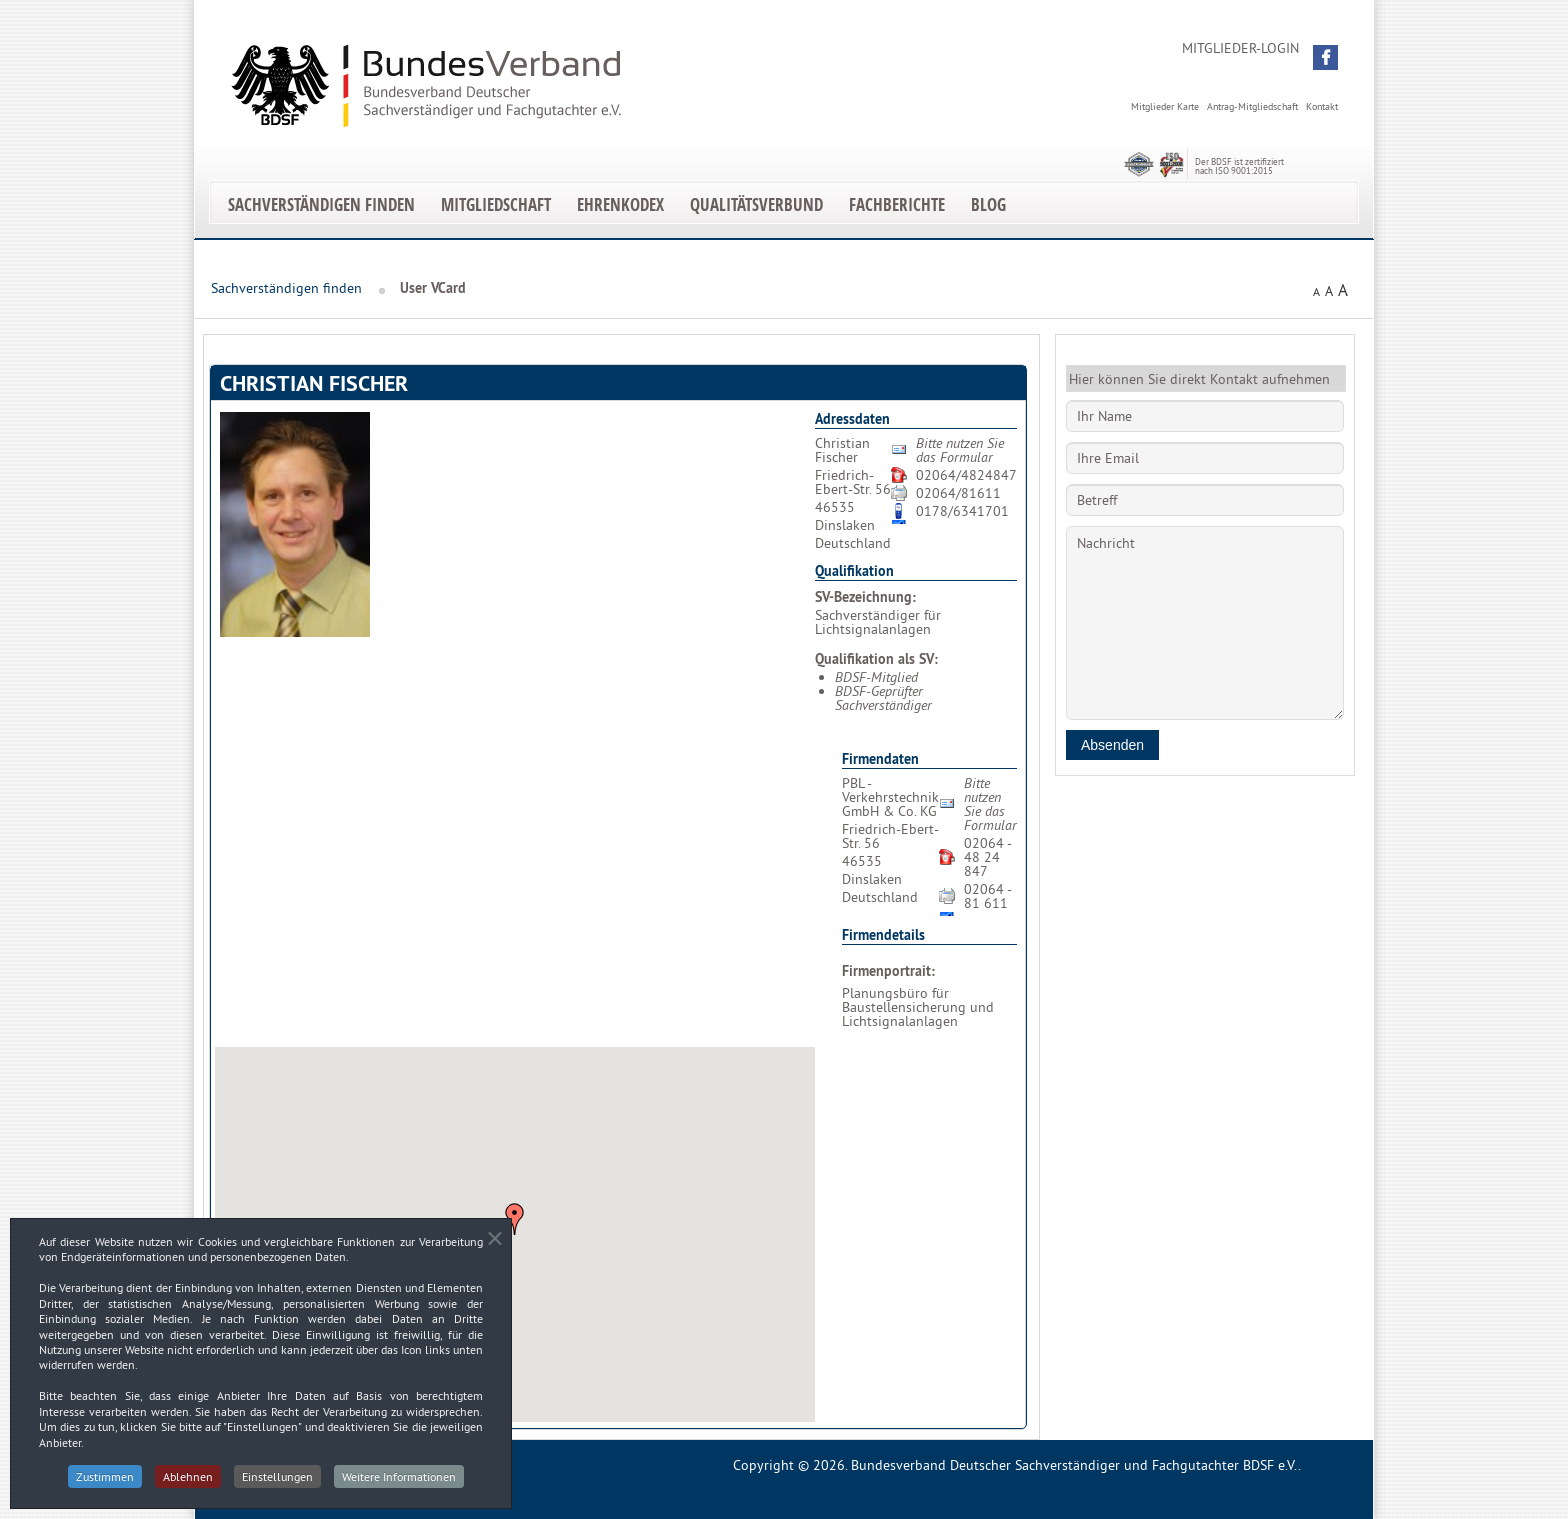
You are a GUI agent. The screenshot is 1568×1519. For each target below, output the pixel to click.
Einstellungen (277, 1484)
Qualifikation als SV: (876, 659)
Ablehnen (188, 1484)
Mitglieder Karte (1165, 106)
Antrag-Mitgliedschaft (1252, 106)
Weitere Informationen (399, 1484)
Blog (988, 204)
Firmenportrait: (888, 971)
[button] (1325, 57)
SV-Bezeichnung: (865, 597)
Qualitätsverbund (756, 204)
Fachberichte (897, 204)
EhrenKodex (620, 204)
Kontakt (1322, 106)
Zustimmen (105, 1484)
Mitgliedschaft (496, 204)
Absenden (1112, 745)
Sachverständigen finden (321, 204)
